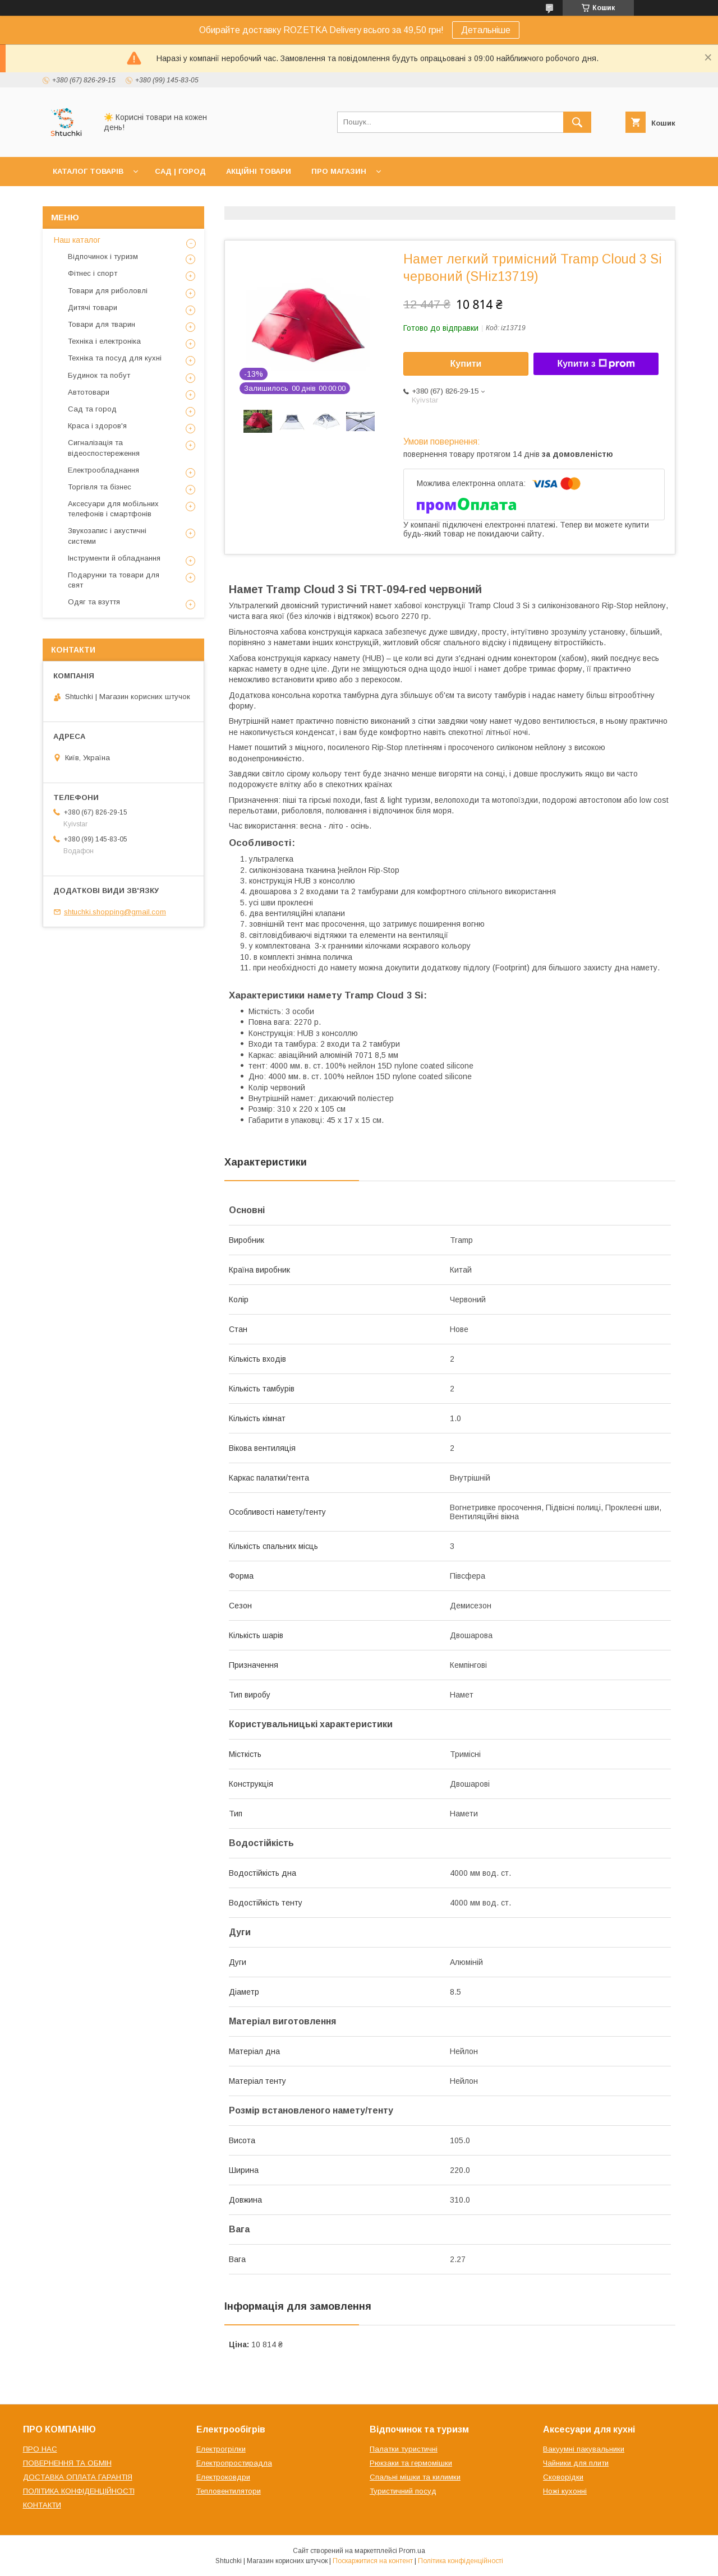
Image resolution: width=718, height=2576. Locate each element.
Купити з (595, 364)
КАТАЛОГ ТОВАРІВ (88, 171)
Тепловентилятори (228, 2491)
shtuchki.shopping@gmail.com (115, 912)
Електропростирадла (234, 2463)
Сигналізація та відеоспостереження (104, 447)
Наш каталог (77, 239)
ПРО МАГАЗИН (338, 171)
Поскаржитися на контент (373, 2561)
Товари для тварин (101, 324)
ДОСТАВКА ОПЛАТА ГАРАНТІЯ (77, 2477)
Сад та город (92, 409)
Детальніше (485, 30)
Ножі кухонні (565, 2491)
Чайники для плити (576, 2463)
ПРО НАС (40, 2449)
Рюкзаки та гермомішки (411, 2463)
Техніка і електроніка (104, 341)
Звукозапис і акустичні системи (107, 535)
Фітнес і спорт (92, 273)
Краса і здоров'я (97, 426)
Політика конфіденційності (460, 2561)
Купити (466, 363)
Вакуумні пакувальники (583, 2449)
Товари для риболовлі (108, 290)
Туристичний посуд (403, 2491)
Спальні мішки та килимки (415, 2477)
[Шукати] (577, 122)
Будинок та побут (99, 375)
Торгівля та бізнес (99, 487)
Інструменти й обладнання (114, 558)
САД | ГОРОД (180, 171)
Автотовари (88, 392)
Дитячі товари (92, 307)
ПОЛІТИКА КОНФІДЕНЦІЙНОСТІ (79, 2491)
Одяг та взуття (94, 602)
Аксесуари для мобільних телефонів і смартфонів (113, 509)
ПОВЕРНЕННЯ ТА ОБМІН (67, 2463)
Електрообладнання (103, 470)
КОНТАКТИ (42, 2505)
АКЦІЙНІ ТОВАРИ (258, 171)
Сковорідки (563, 2477)
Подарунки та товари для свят (113, 580)
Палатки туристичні (404, 2449)
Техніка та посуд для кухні (115, 358)
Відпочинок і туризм (103, 256)
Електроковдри (223, 2477)
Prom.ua (412, 2551)
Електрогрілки (221, 2449)
